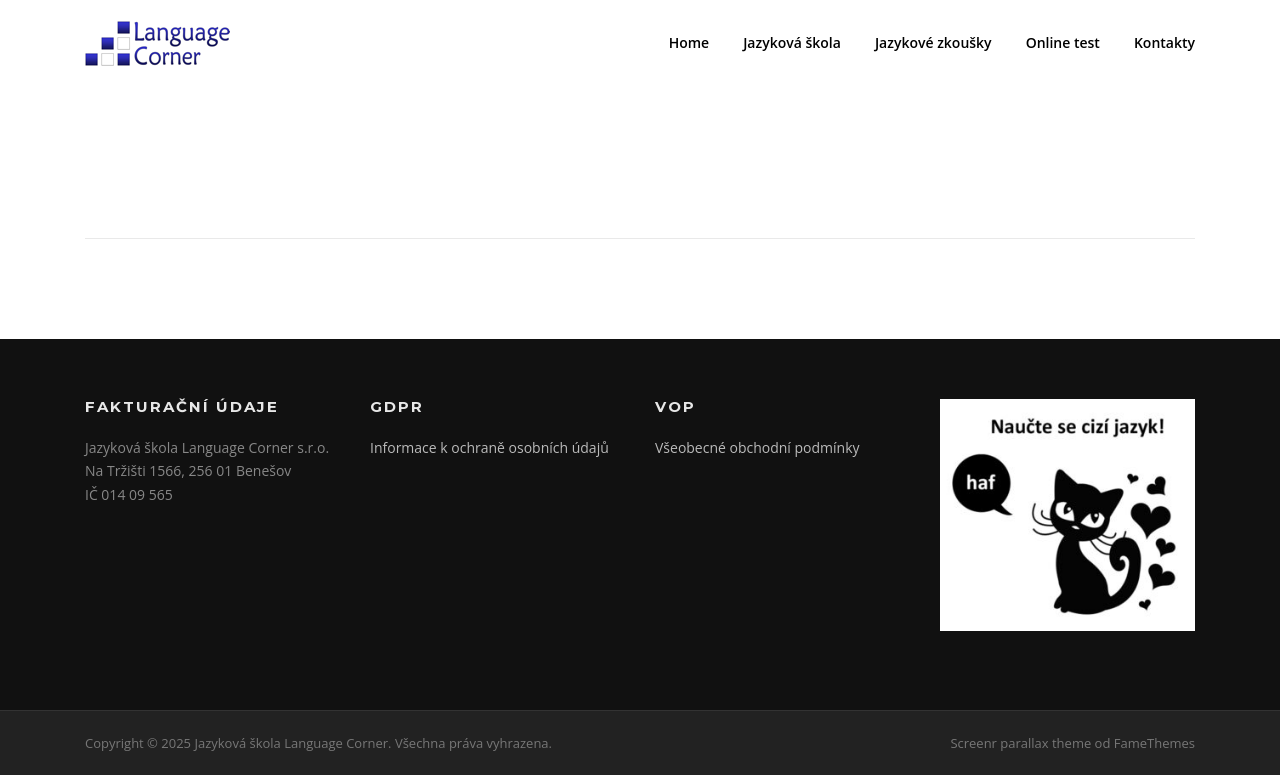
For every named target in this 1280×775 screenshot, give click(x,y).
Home (689, 42)
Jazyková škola (792, 42)
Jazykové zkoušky (933, 42)
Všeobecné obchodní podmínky (757, 447)
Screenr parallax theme (1020, 743)
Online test (1063, 42)
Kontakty (1164, 42)
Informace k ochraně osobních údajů (489, 447)
